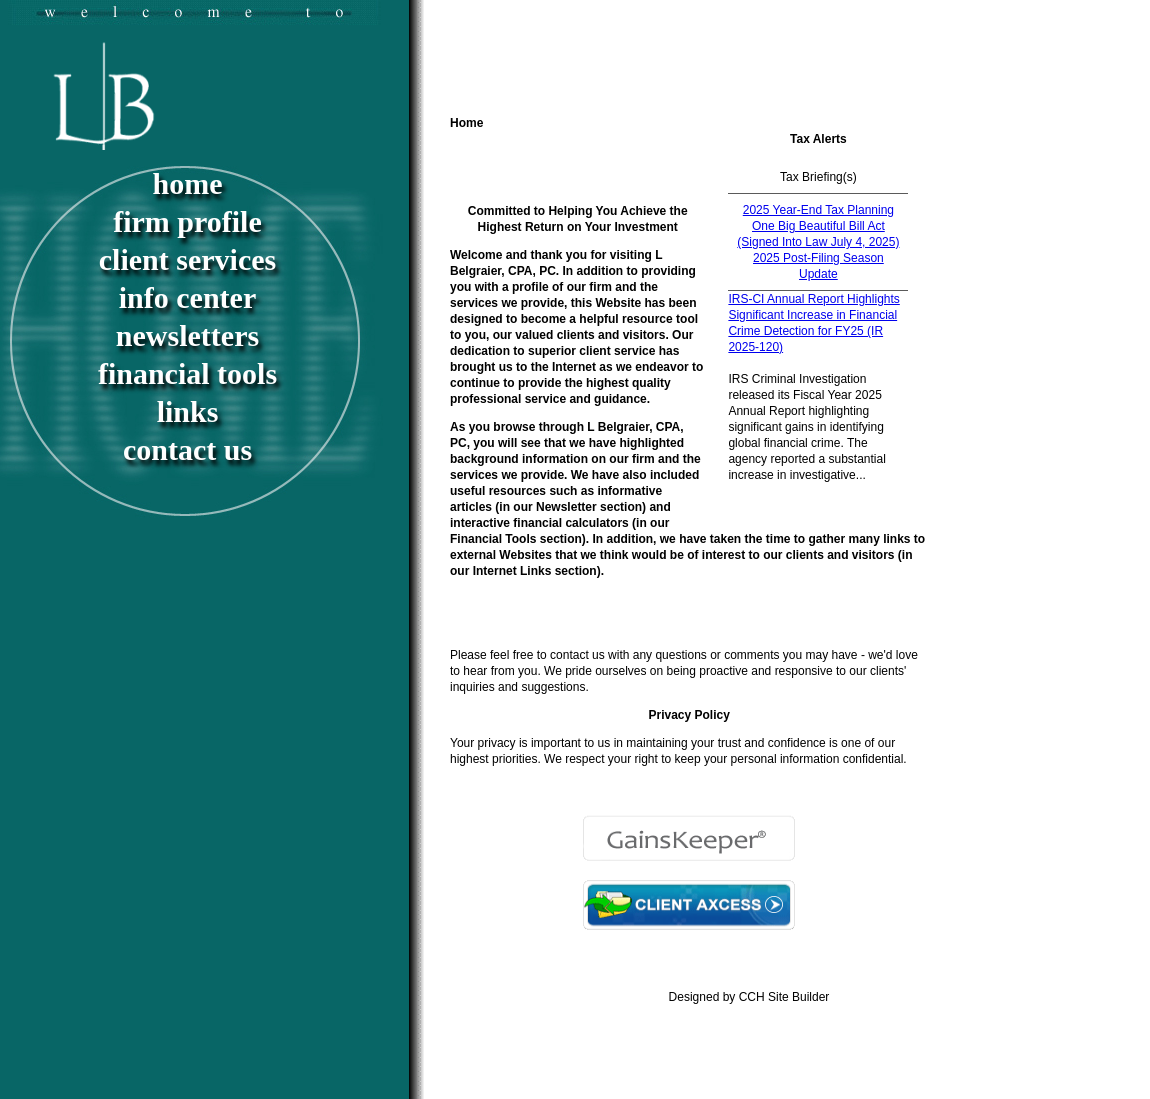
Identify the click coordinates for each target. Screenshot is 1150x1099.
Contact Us (187, 449)
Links (188, 411)
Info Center (187, 297)
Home (188, 183)
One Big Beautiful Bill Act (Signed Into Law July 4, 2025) (818, 234)
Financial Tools (187, 373)
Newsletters (187, 335)
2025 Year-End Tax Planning (818, 210)
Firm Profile (187, 221)
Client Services (187, 259)
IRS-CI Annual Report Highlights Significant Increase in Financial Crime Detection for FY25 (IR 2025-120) (813, 323)
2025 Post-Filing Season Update (818, 266)
